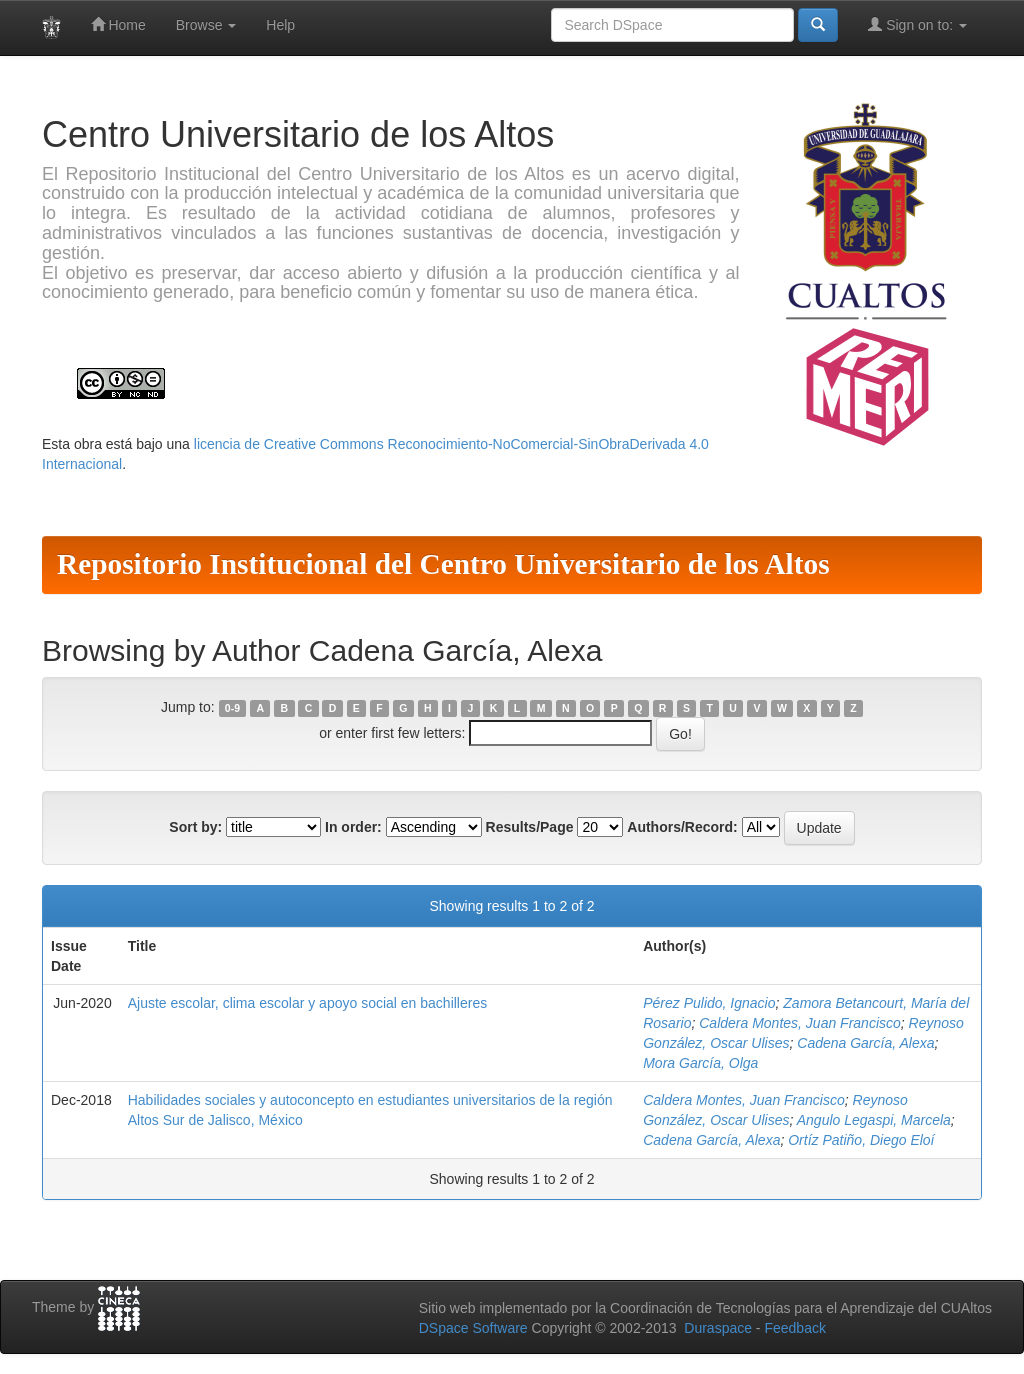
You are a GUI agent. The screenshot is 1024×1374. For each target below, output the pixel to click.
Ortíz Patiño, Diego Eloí (861, 1140)
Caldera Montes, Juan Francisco (800, 1023)
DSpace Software (473, 1328)
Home (118, 24)
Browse (206, 25)
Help (280, 25)
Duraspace (718, 1328)
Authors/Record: (682, 827)
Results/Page (530, 827)
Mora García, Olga (700, 1063)
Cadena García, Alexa (865, 1043)
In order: (353, 827)
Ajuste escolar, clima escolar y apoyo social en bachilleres (308, 1003)
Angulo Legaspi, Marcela (874, 1120)
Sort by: (195, 827)
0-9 (232, 708)
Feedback (794, 1328)
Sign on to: (917, 24)
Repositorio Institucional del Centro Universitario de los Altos (443, 564)
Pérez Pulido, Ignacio (709, 1003)
